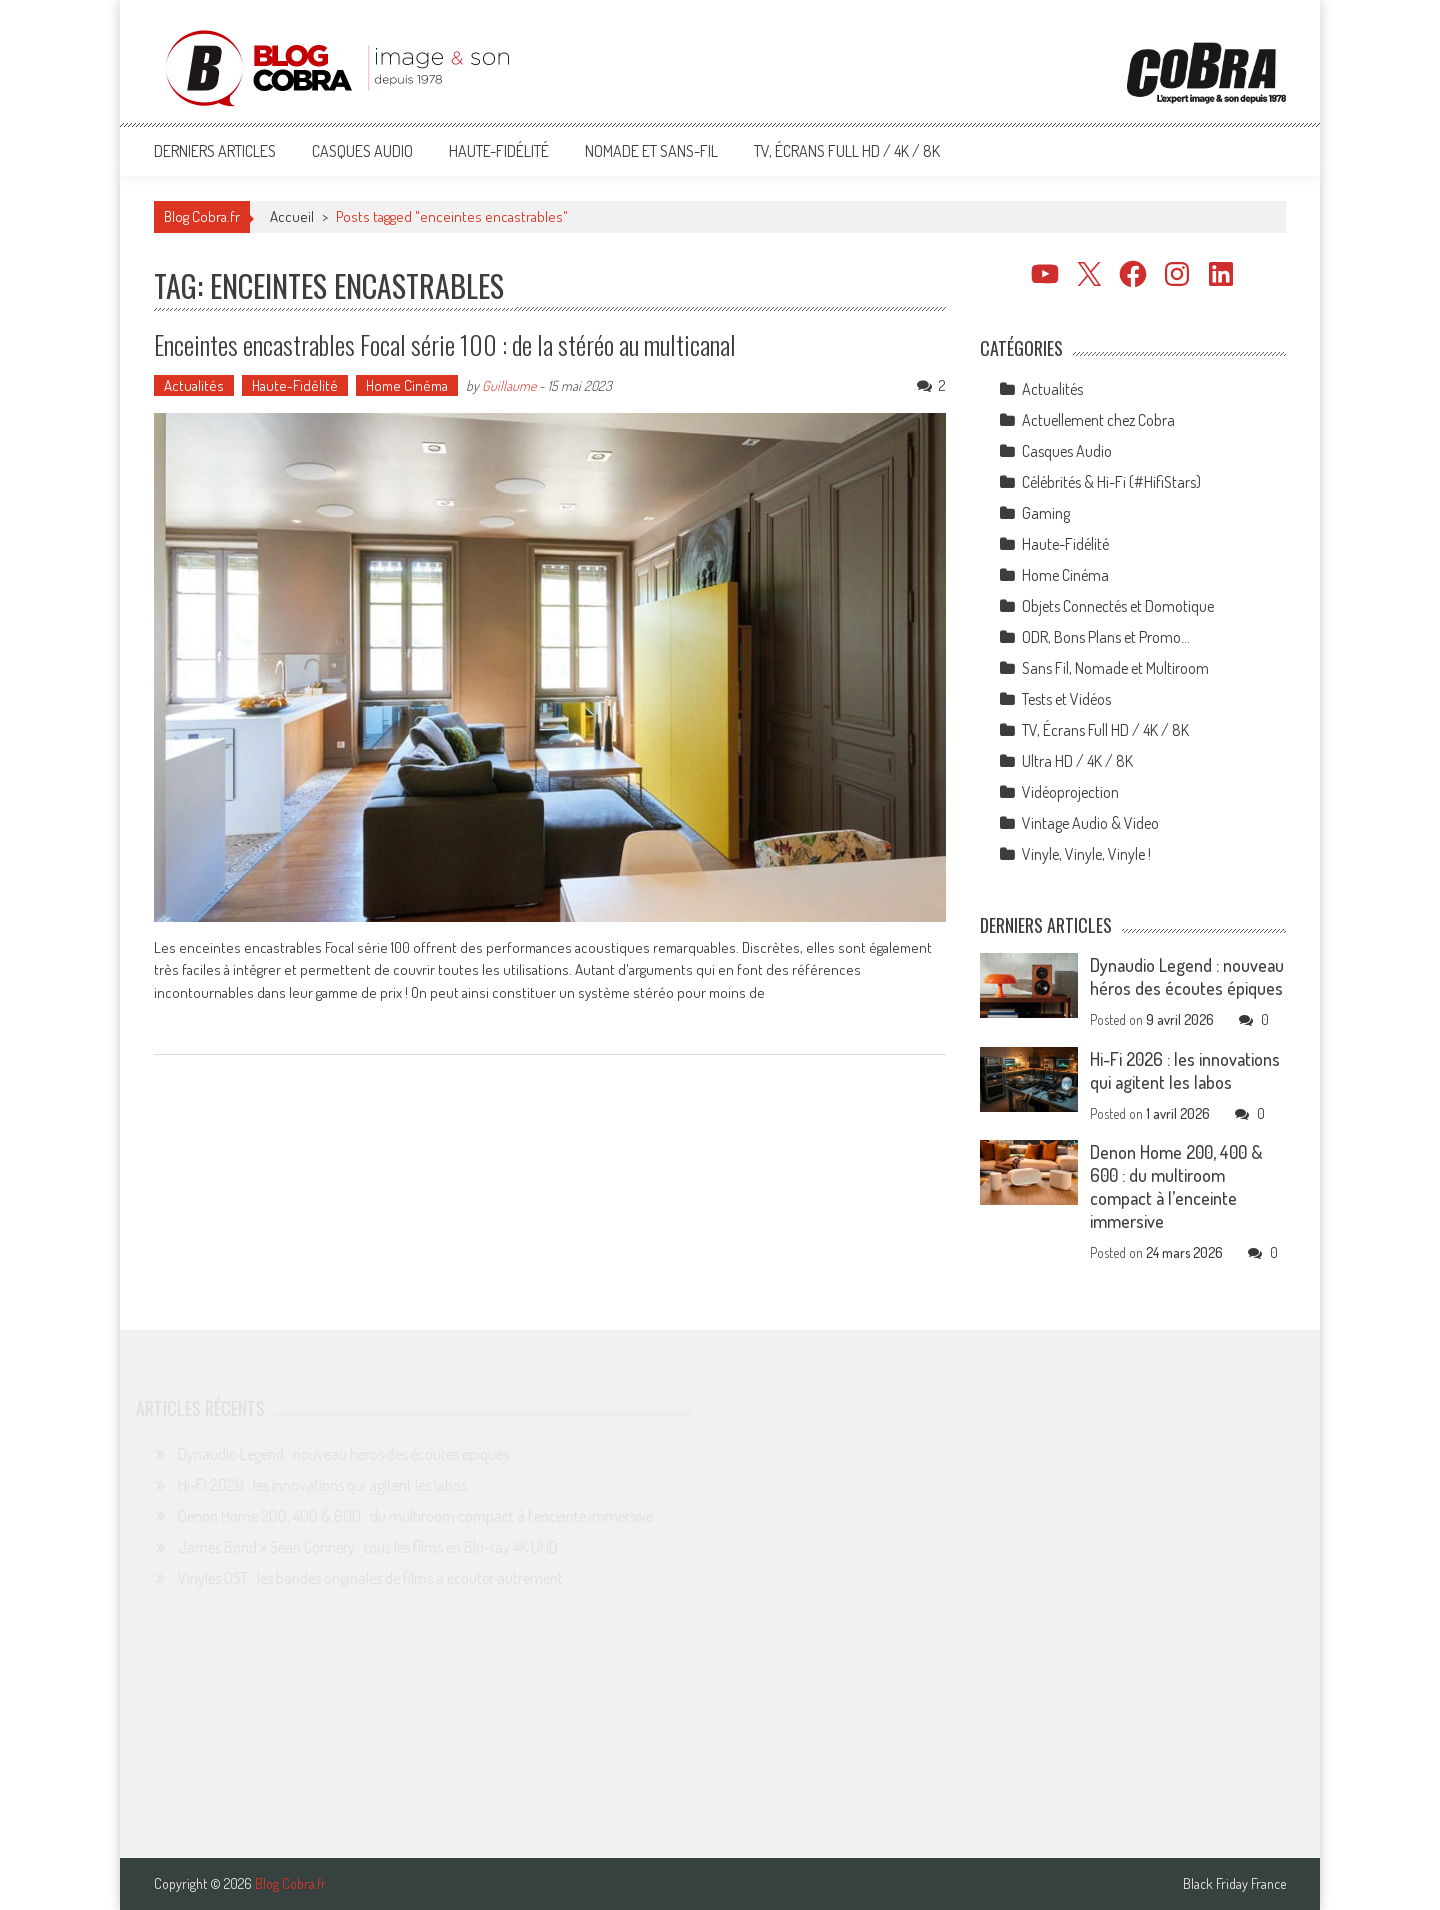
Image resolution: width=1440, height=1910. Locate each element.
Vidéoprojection (1070, 792)
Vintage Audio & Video (1090, 823)
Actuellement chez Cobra (1098, 420)
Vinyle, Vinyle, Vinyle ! (1086, 854)
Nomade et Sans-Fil (651, 151)
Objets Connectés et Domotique (1118, 606)
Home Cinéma (407, 385)
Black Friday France (1234, 1884)
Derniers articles (215, 151)
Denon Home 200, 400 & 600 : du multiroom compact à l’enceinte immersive (1176, 1186)
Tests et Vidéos (1066, 699)
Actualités (194, 385)
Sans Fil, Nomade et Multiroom (1115, 668)
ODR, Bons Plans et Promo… (1106, 637)
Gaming (1046, 513)
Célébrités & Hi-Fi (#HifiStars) (1111, 482)
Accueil (292, 216)
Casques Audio (362, 151)
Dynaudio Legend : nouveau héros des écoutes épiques (1187, 976)
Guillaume (509, 385)
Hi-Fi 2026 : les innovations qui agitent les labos (1185, 1070)
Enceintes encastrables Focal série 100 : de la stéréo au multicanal (445, 344)
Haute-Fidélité (499, 151)
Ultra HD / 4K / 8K (1077, 761)
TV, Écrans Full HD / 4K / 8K (847, 151)
